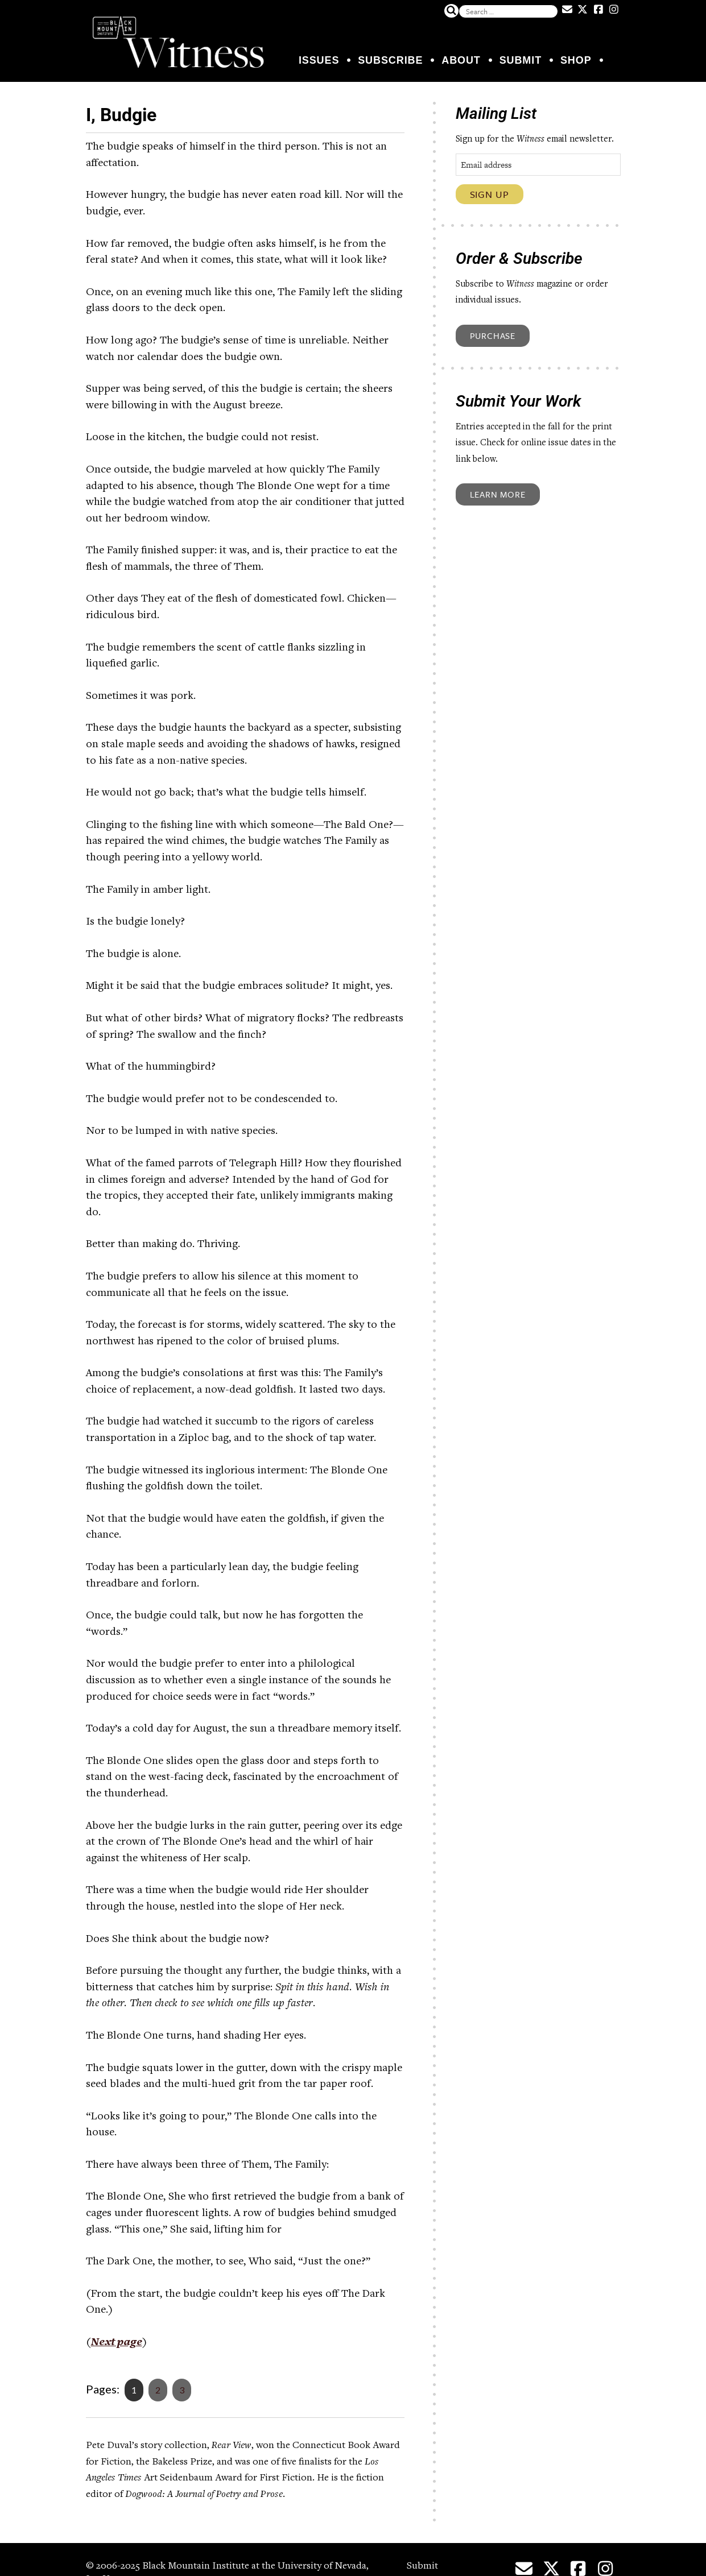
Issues (319, 60)
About (461, 60)
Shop (576, 60)
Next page (117, 2341)
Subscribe (390, 60)
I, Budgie (131, 113)
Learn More (498, 494)
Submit (520, 60)
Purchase (492, 335)
